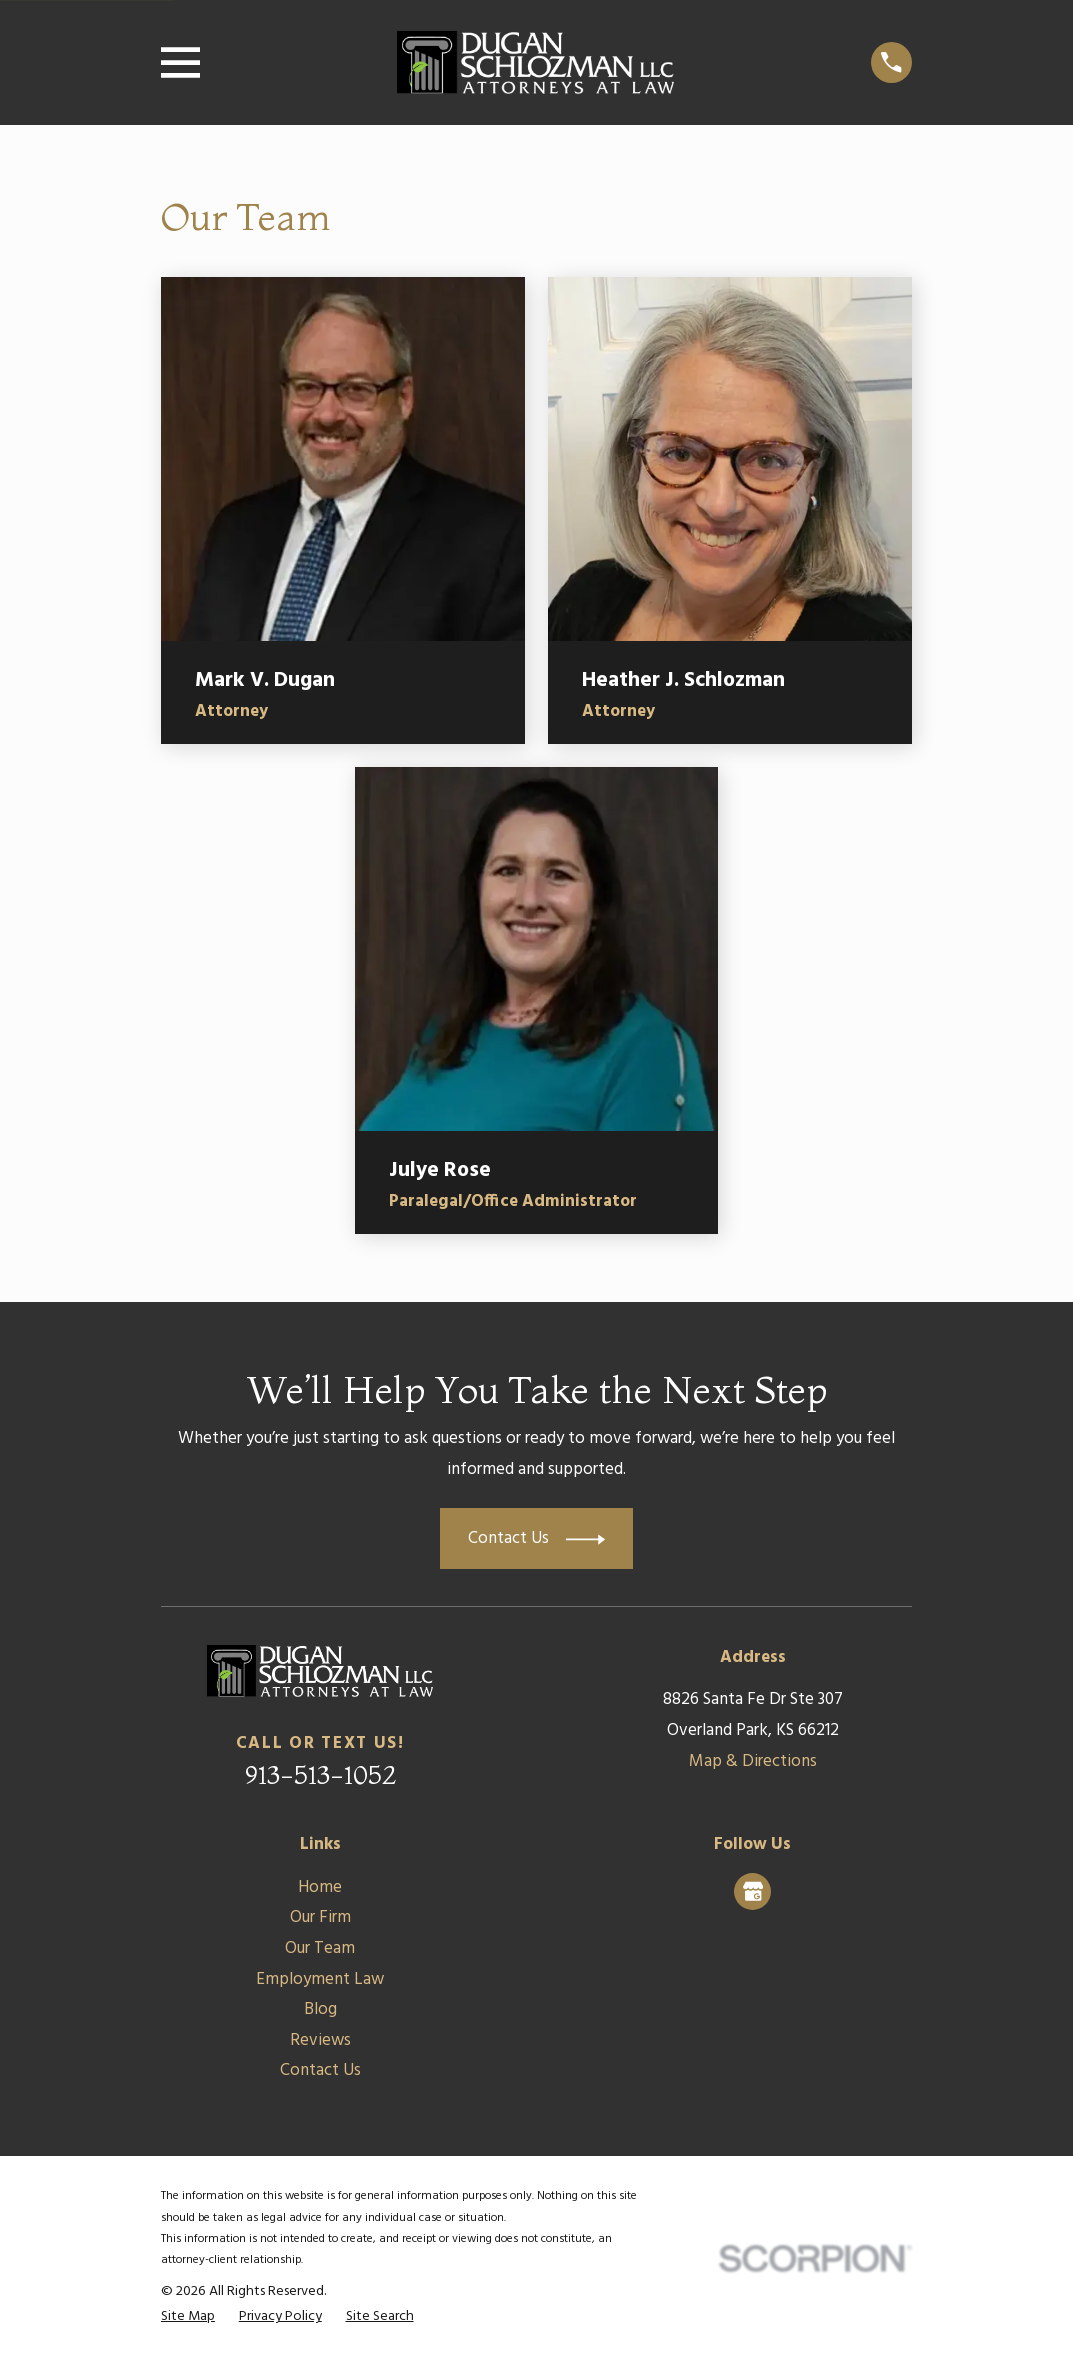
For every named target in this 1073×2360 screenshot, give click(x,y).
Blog (320, 2009)
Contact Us (320, 2070)
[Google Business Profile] (753, 1891)
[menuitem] (188, 2317)
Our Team (320, 1948)
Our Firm (320, 1917)
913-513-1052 (320, 1774)
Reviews (320, 2040)
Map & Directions (753, 1761)
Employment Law (320, 1979)
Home (320, 1887)
